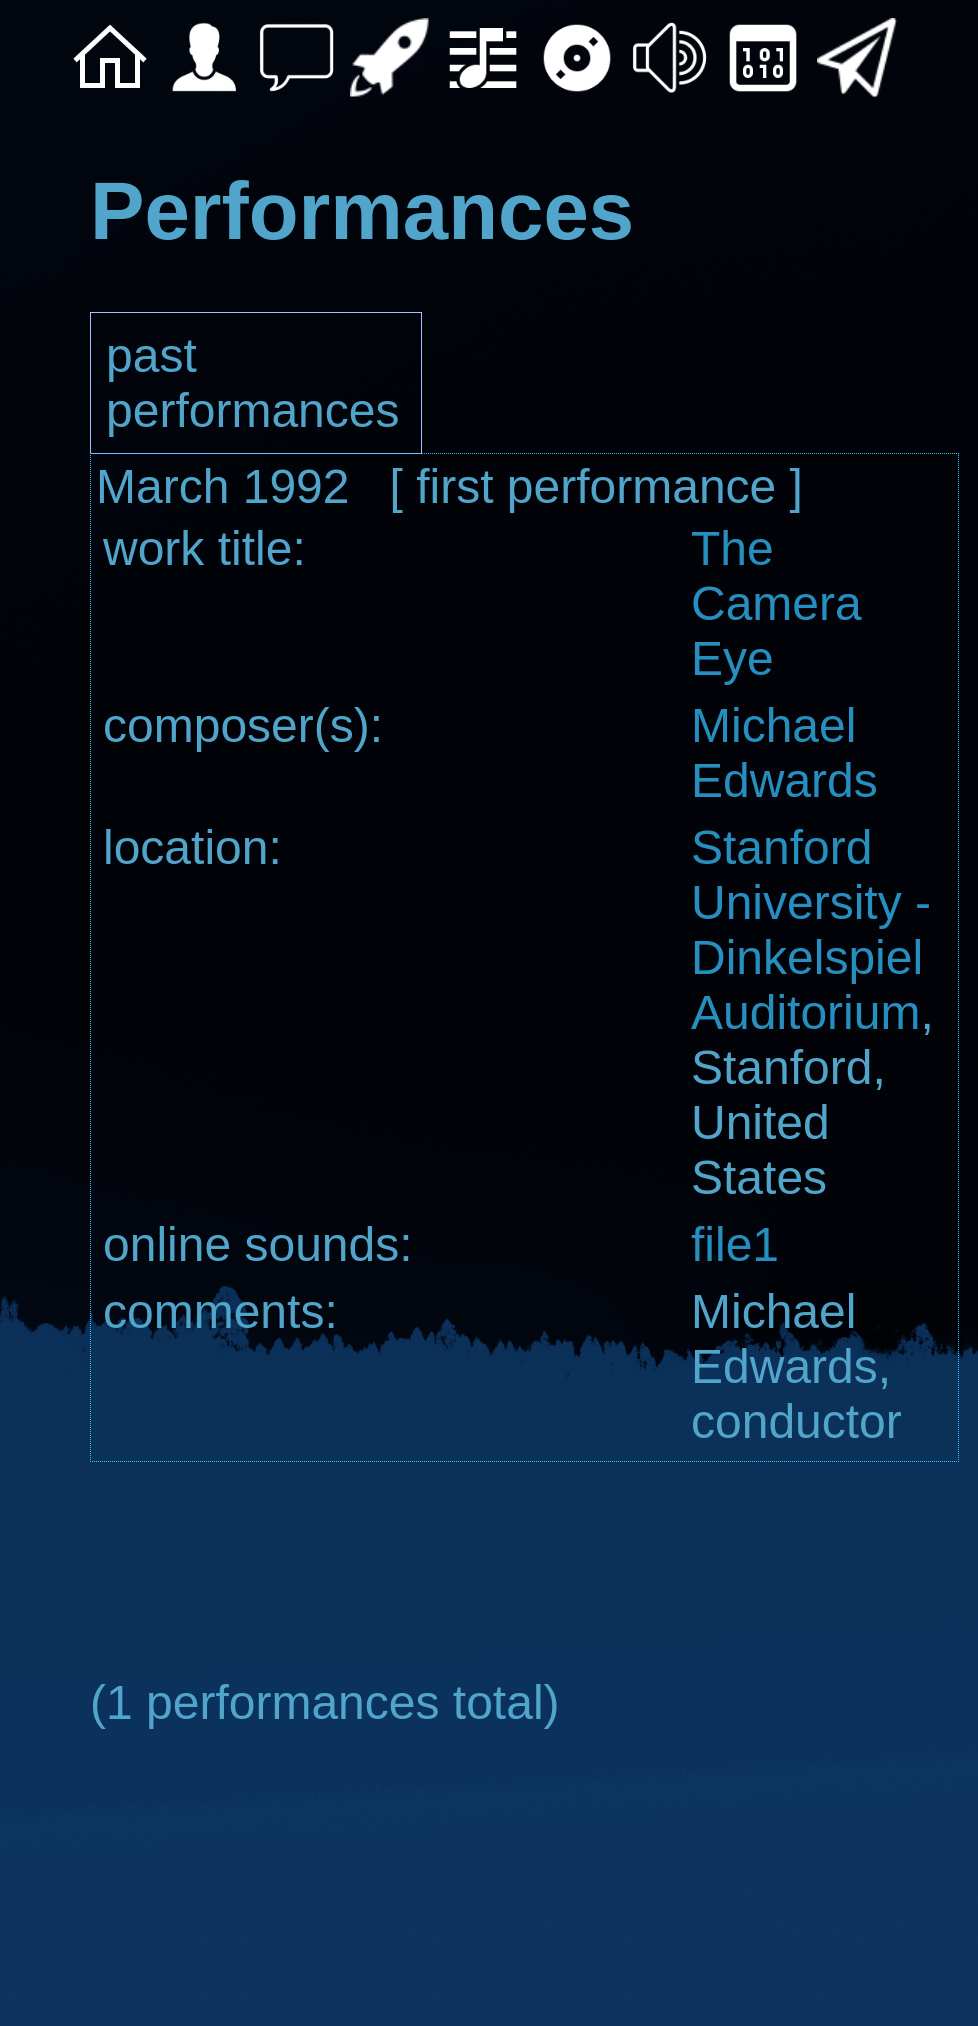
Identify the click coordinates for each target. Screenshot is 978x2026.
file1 (735, 1244)
